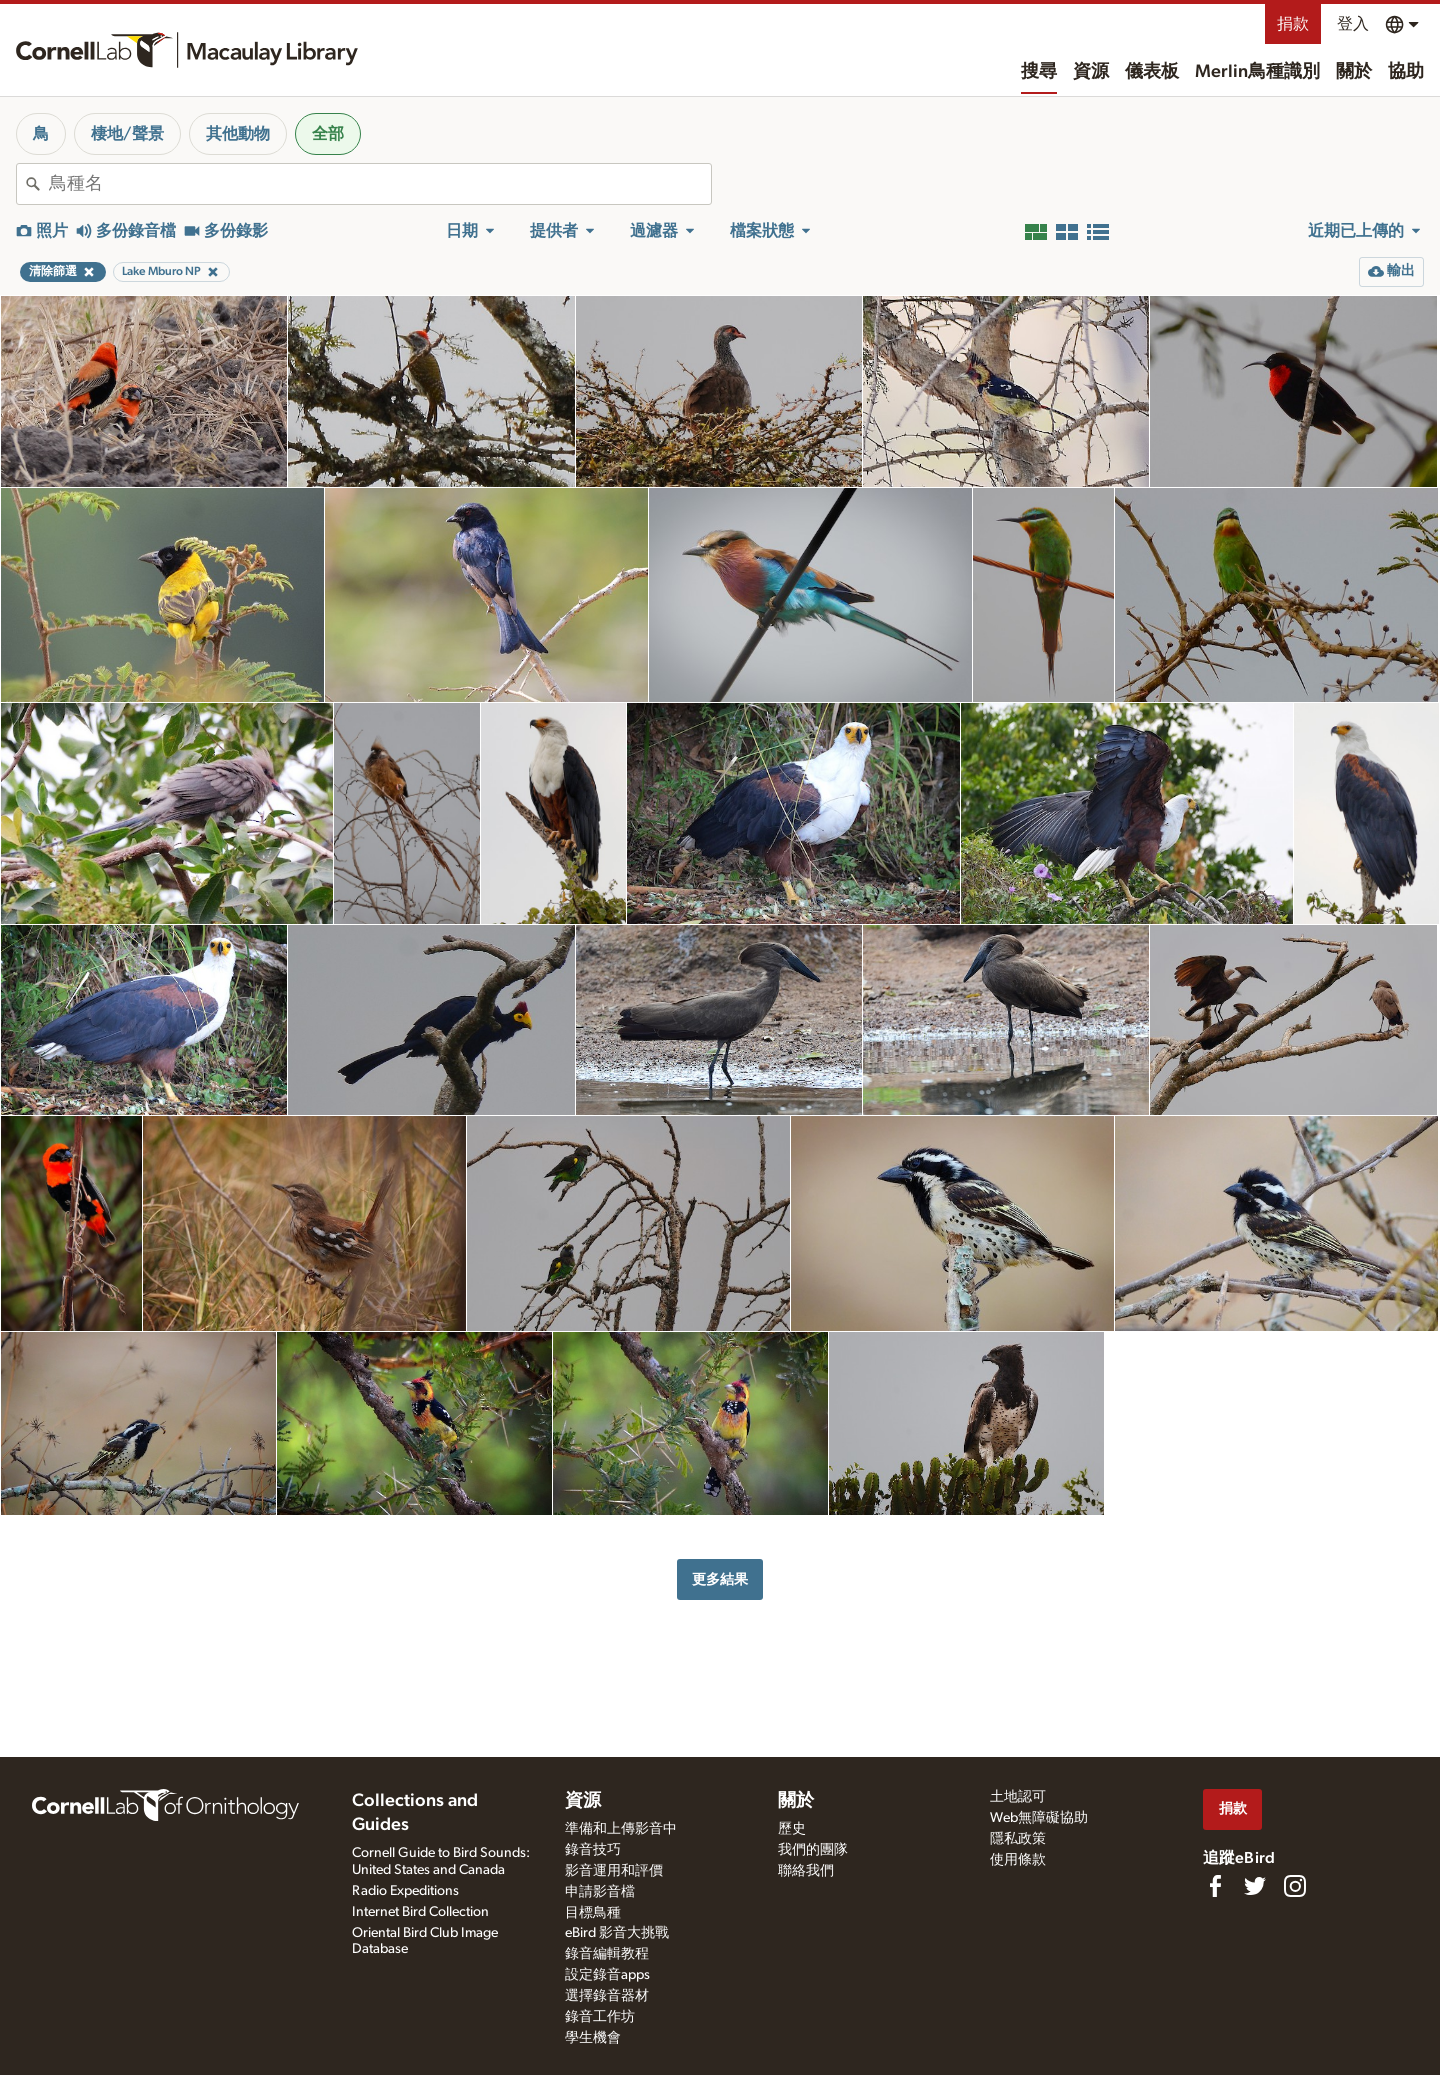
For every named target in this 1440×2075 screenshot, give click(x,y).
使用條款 (1018, 1860)
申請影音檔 (600, 1892)
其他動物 (238, 134)
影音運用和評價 (614, 1871)
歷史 (792, 1829)
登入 (1353, 24)
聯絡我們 (806, 1871)
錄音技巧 (593, 1850)
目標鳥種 (593, 1913)
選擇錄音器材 (607, 1996)
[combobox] (380, 184)
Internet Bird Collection (420, 1912)
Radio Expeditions (405, 1891)
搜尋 (1039, 72)
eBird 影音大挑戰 (617, 1933)
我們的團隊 (813, 1850)
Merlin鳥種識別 (1257, 72)
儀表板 (1152, 72)
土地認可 (1018, 1797)
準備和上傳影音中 (621, 1829)
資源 (1091, 72)
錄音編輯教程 (607, 1954)
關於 (1354, 72)
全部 (328, 134)
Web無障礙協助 (1039, 1818)
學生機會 (593, 2038)
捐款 (1293, 24)
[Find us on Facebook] (1215, 1886)
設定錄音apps (607, 1975)
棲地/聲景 (127, 134)
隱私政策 (1018, 1839)
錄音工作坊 (600, 2017)
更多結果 (720, 1579)
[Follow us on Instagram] (1295, 1886)
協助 (1406, 72)
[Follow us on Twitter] (1255, 1886)
